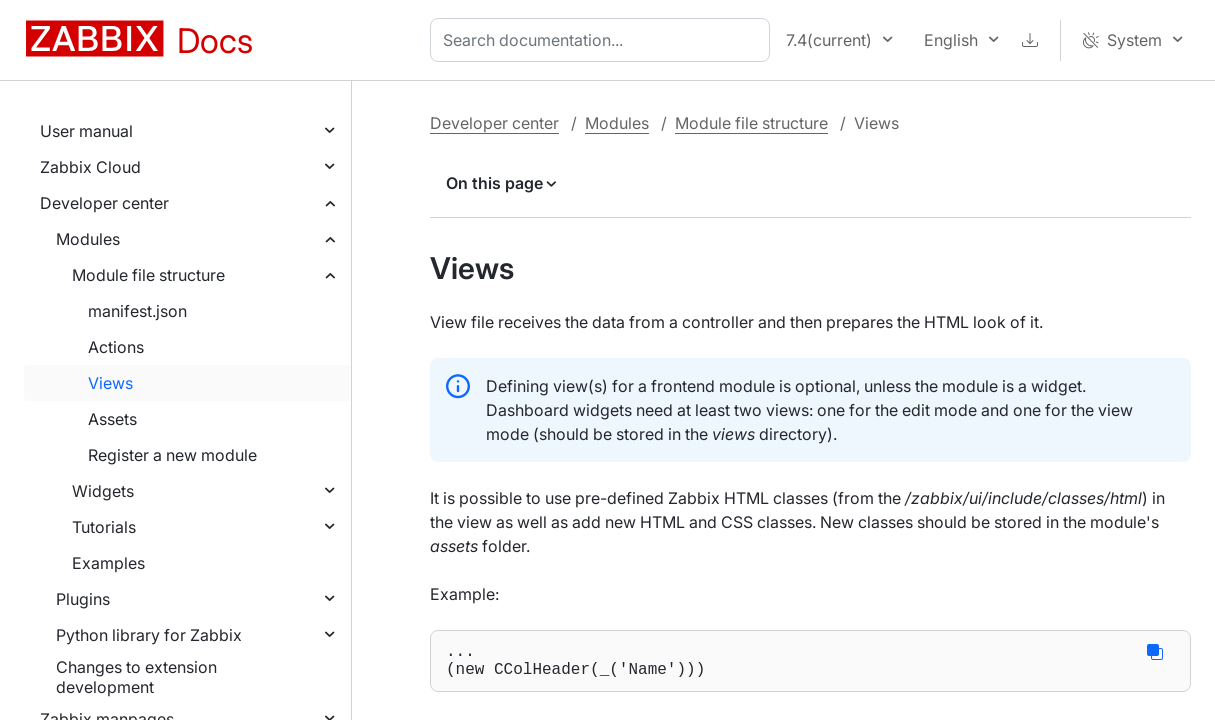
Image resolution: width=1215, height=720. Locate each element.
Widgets (103, 491)
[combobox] (604, 40)
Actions (116, 347)
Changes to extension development (136, 677)
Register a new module (172, 455)
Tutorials (104, 527)
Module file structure (148, 275)
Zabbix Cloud (90, 167)
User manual (86, 131)
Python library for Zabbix (149, 635)
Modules (88, 239)
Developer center (104, 203)
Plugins (83, 599)
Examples (108, 563)
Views (110, 383)
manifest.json (137, 311)
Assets (112, 419)
